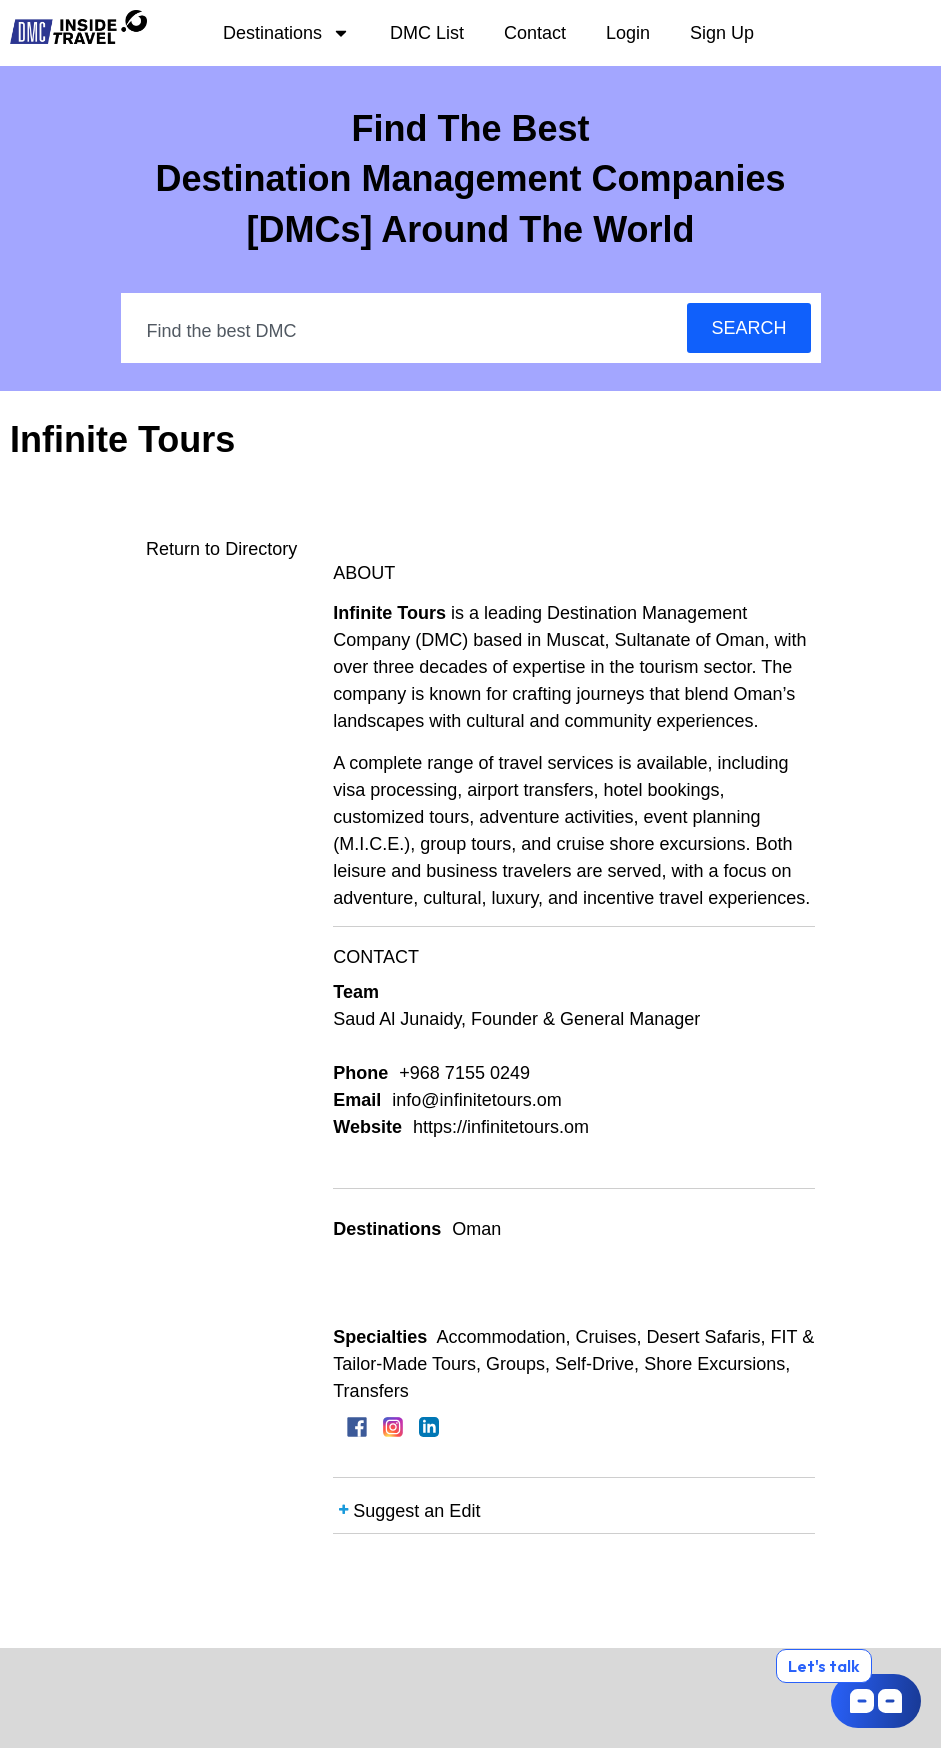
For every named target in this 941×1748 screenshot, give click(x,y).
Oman (476, 1229)
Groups (515, 1364)
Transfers (370, 1391)
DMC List (427, 33)
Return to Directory (221, 549)
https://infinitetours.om (501, 1127)
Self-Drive (594, 1364)
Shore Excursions (714, 1364)
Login (628, 33)
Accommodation (500, 1337)
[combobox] (405, 331)
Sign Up (722, 33)
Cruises (605, 1337)
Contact (535, 33)
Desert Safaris (703, 1337)
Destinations (286, 33)
